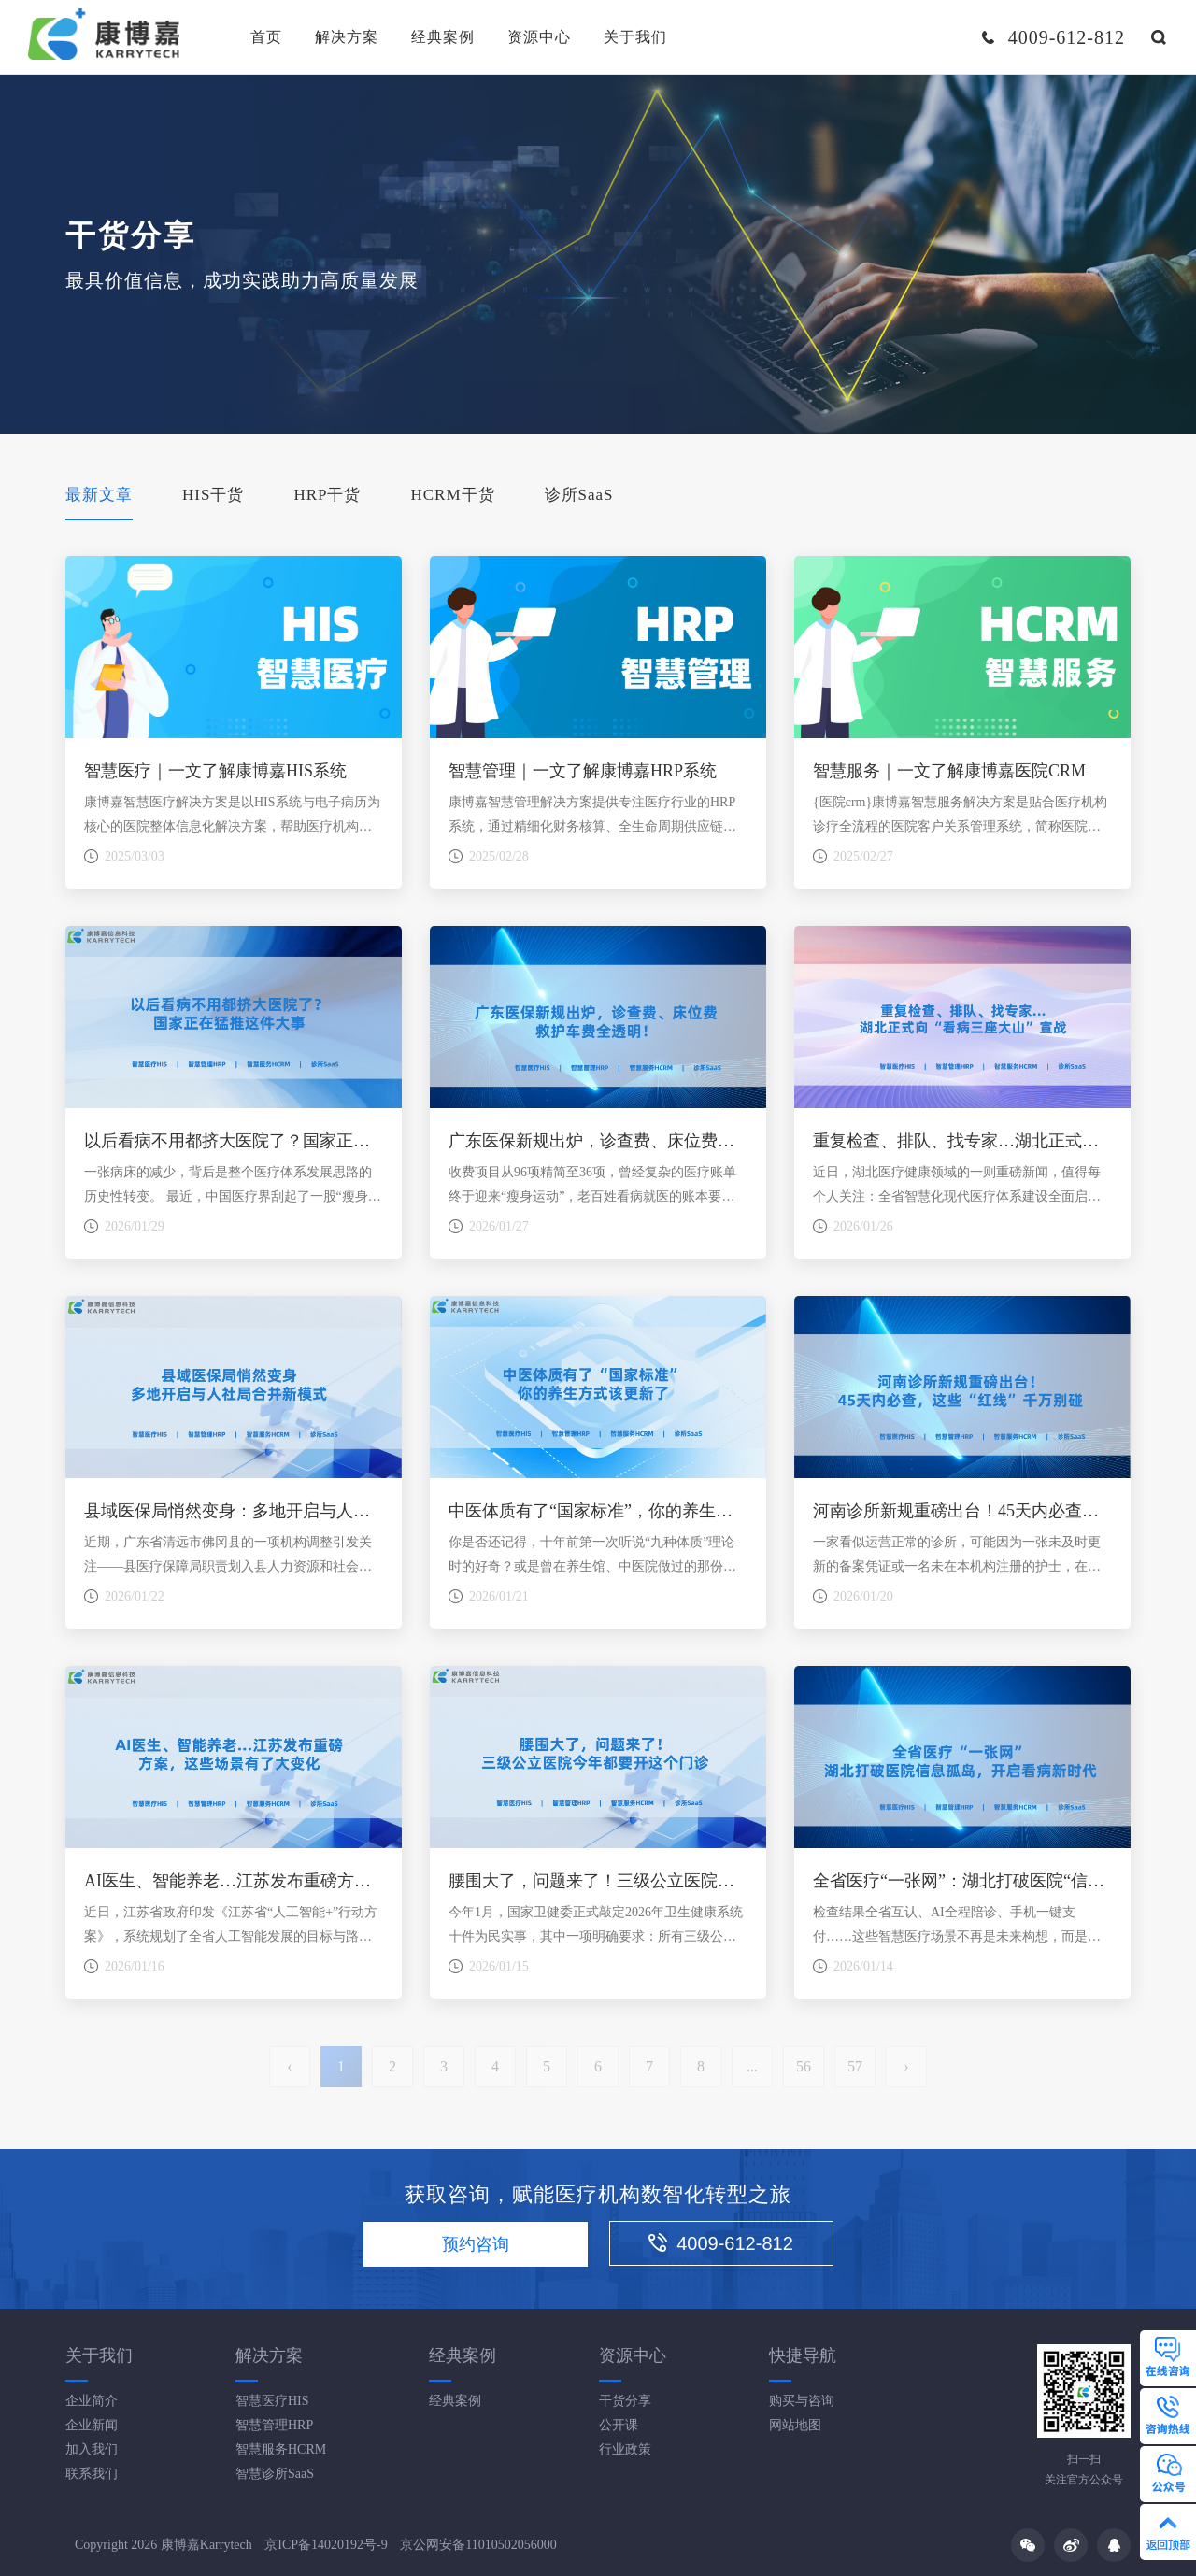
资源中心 (539, 37)
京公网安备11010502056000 (478, 2545)
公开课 (618, 2425)
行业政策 (625, 2449)
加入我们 (91, 2449)
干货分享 (625, 2401)
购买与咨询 (801, 2401)
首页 (266, 37)
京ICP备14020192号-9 (325, 2545)
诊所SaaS (579, 495)
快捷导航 (802, 2355)
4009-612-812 (720, 2243)
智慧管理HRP (274, 2425)
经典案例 (443, 37)
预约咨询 (475, 2244)
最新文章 (99, 495)
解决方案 (346, 37)
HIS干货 (213, 495)
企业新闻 (91, 2425)
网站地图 (795, 2425)
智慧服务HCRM (280, 2449)
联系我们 (91, 2474)
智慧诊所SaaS (274, 2474)
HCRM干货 (452, 495)
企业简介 (91, 2401)
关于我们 (635, 37)
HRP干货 (327, 495)
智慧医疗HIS (272, 2401)
